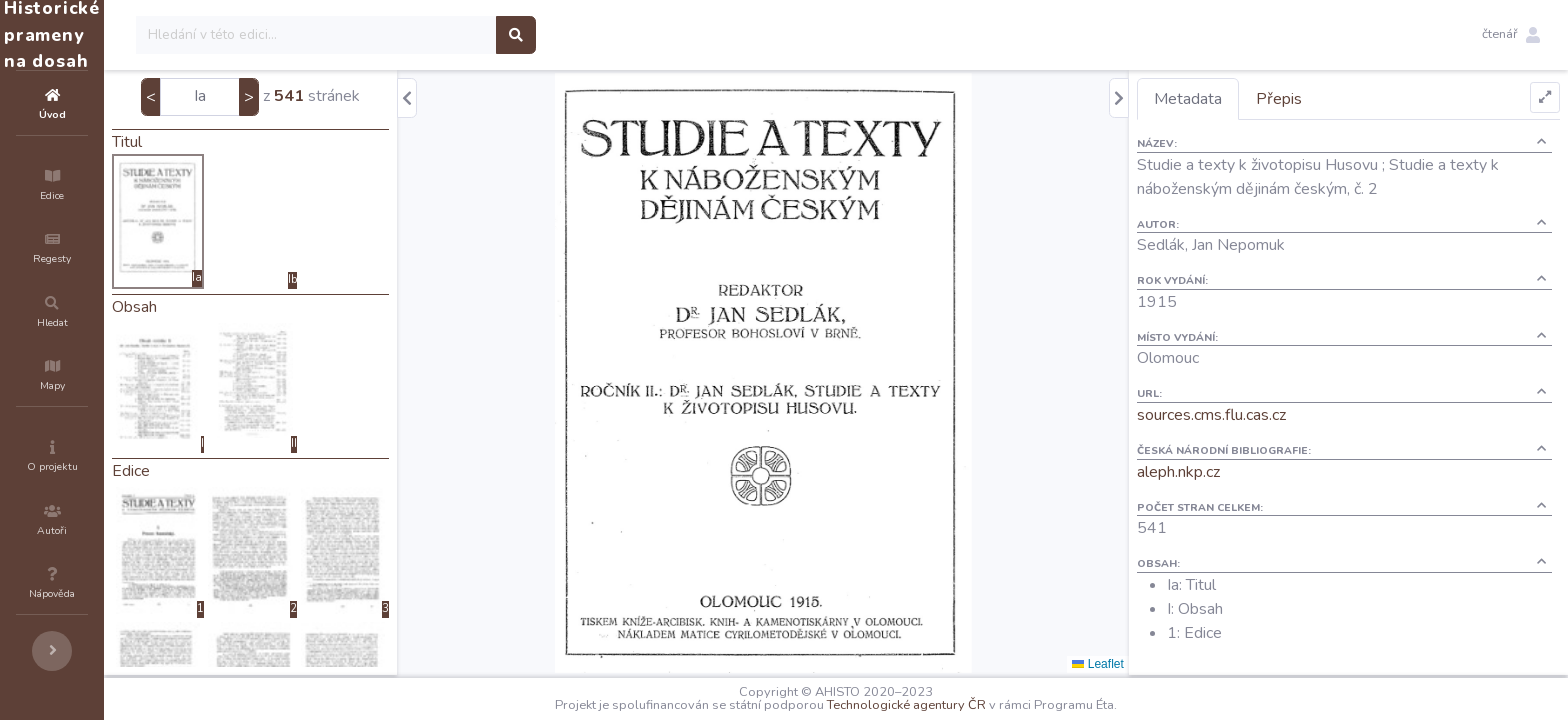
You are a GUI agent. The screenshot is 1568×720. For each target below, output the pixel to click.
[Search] (436, 35)
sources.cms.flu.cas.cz (1247, 415)
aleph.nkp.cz (1214, 472)
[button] (1511, 35)
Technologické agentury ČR (966, 705)
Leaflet (1133, 664)
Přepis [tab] (1315, 99)
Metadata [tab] (1224, 99)
